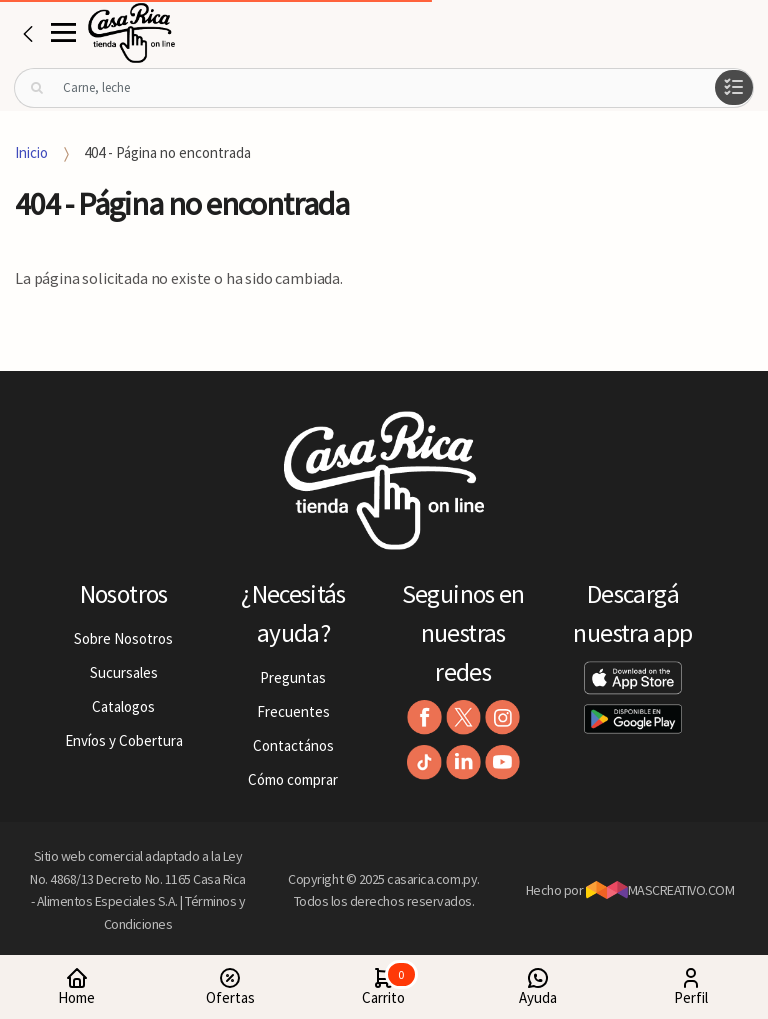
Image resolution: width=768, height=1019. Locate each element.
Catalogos (123, 706)
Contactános (293, 745)
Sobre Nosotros (123, 638)
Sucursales (124, 672)
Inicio (31, 152)
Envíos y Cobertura (124, 740)
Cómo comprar (293, 779)
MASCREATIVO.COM (660, 890)
